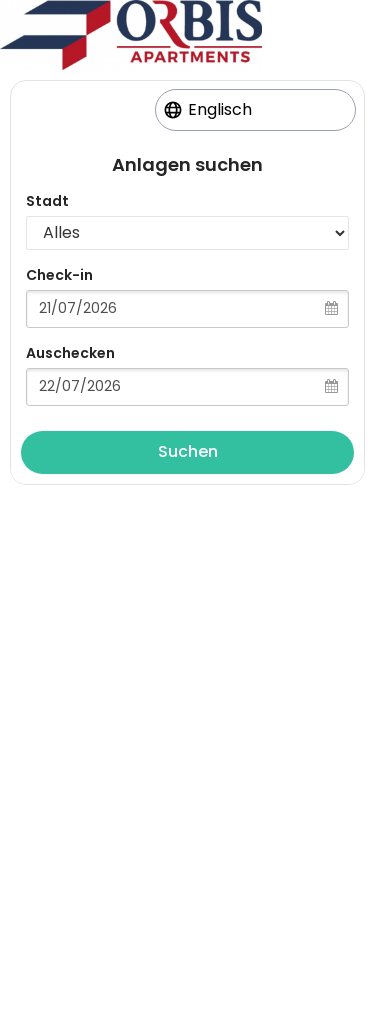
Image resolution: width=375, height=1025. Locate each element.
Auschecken (70, 353)
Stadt (47, 201)
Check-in (59, 275)
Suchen (188, 451)
